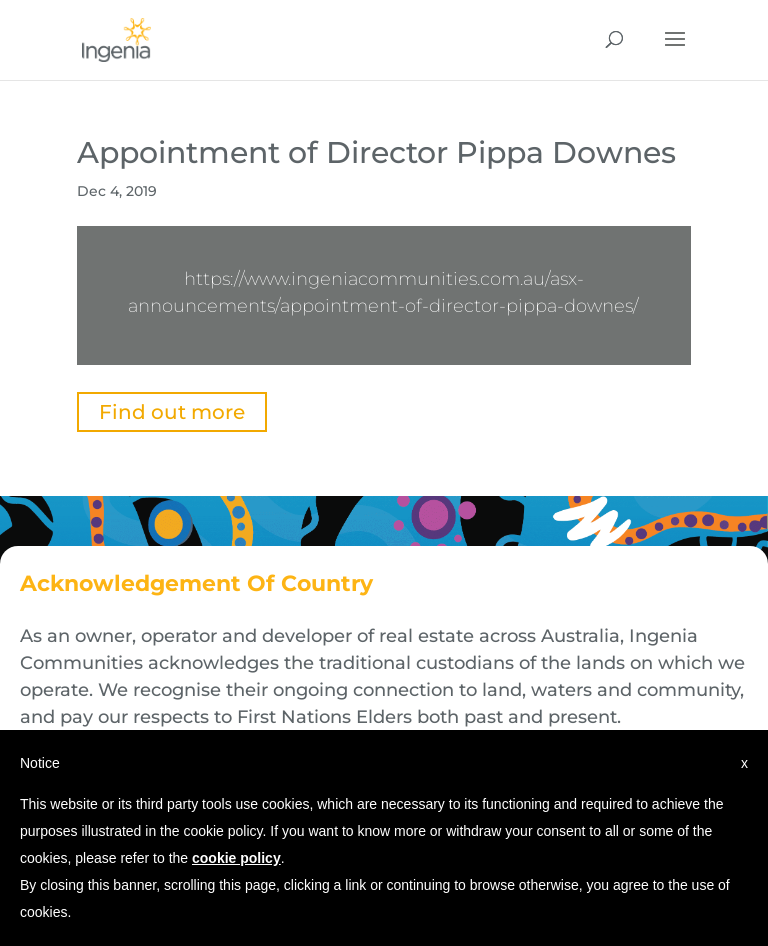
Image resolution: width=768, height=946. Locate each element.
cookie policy (236, 858)
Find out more (172, 412)
